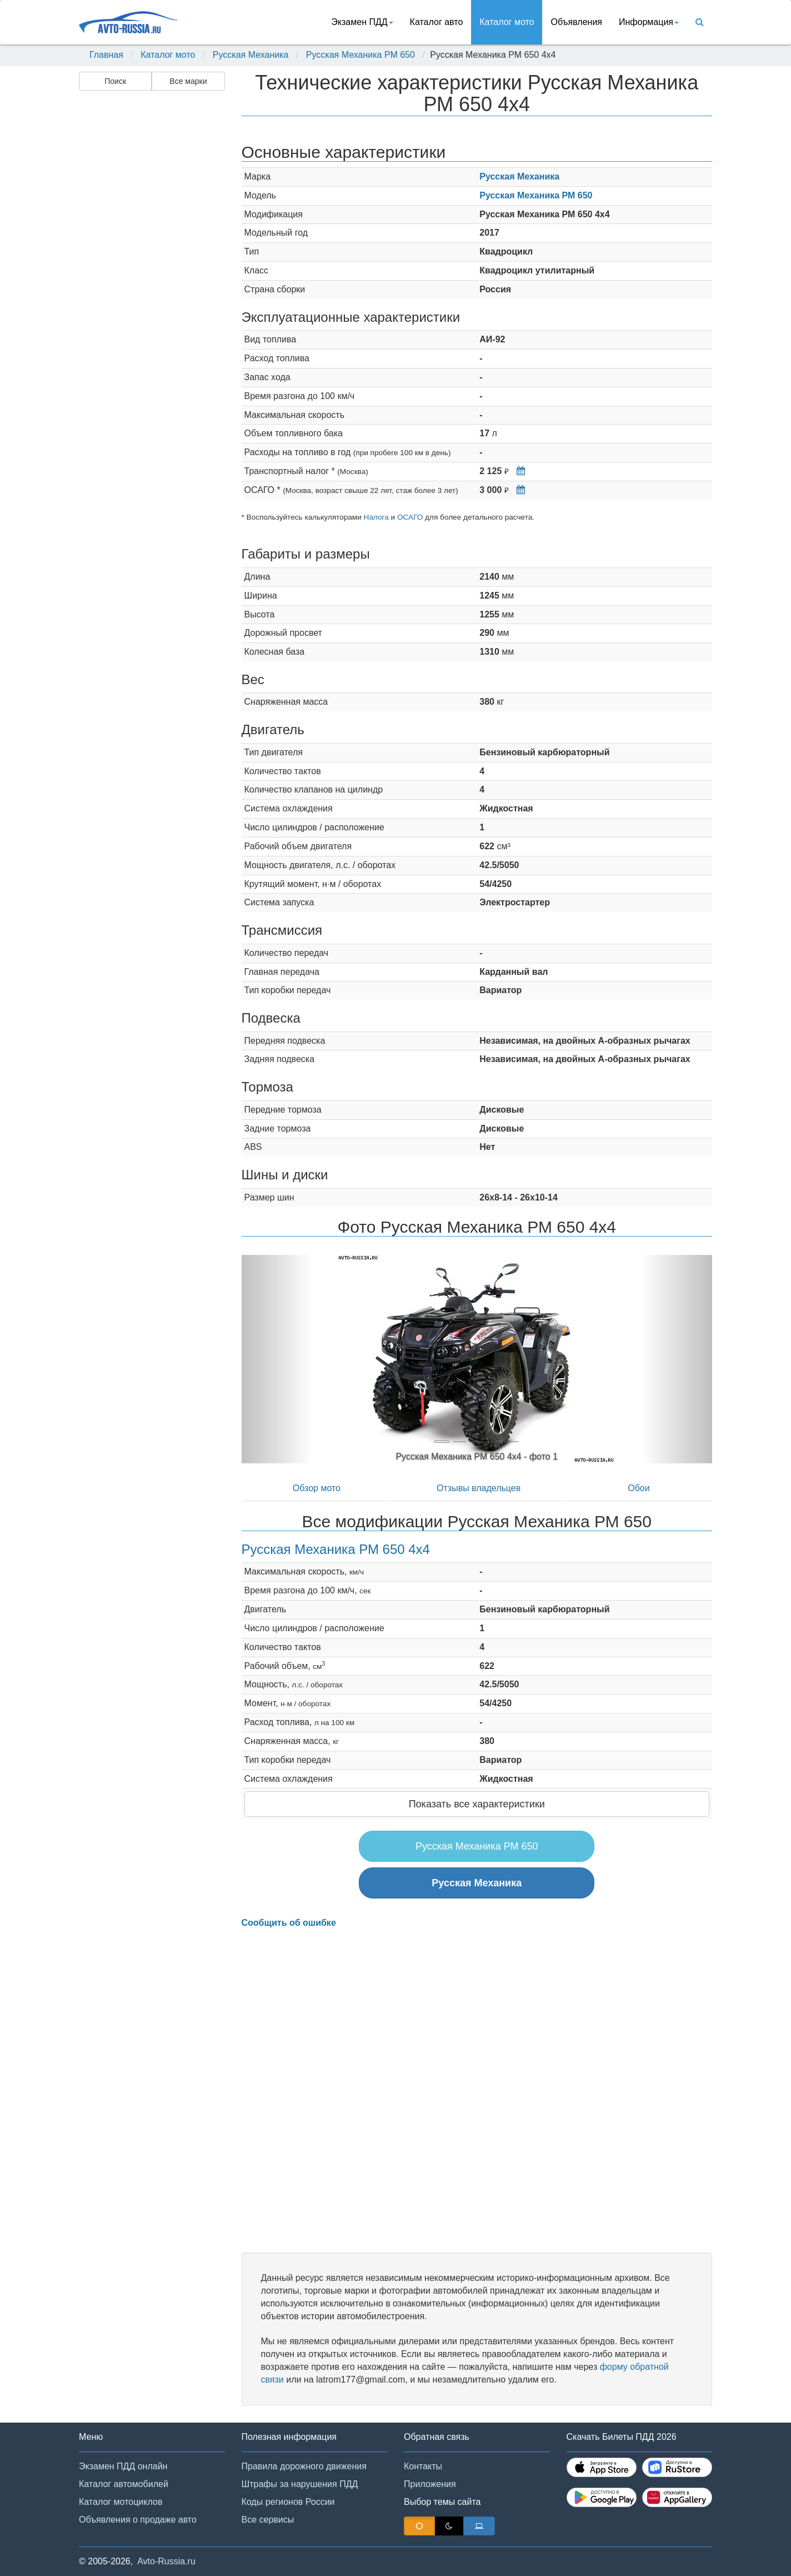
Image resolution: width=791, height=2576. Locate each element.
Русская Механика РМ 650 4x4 (336, 1549)
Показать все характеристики (477, 1804)
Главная (106, 54)
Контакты (423, 2466)
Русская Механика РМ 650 (360, 54)
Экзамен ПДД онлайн (123, 2466)
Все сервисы (268, 2519)
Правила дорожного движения (304, 2466)
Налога (376, 517)
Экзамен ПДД (362, 22)
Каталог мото (506, 22)
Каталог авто (436, 22)
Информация (649, 22)
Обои (638, 1488)
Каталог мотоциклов (120, 2502)
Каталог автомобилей (123, 2484)
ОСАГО (410, 517)
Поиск (115, 81)
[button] (277, 1359)
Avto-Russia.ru (166, 2561)
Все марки (188, 81)
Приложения (430, 2484)
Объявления (576, 22)
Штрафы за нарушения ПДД (300, 2484)
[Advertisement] (151, 270)
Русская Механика (251, 54)
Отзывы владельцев (478, 1488)
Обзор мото (317, 1488)
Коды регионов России (288, 2502)
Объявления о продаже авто (138, 2519)
